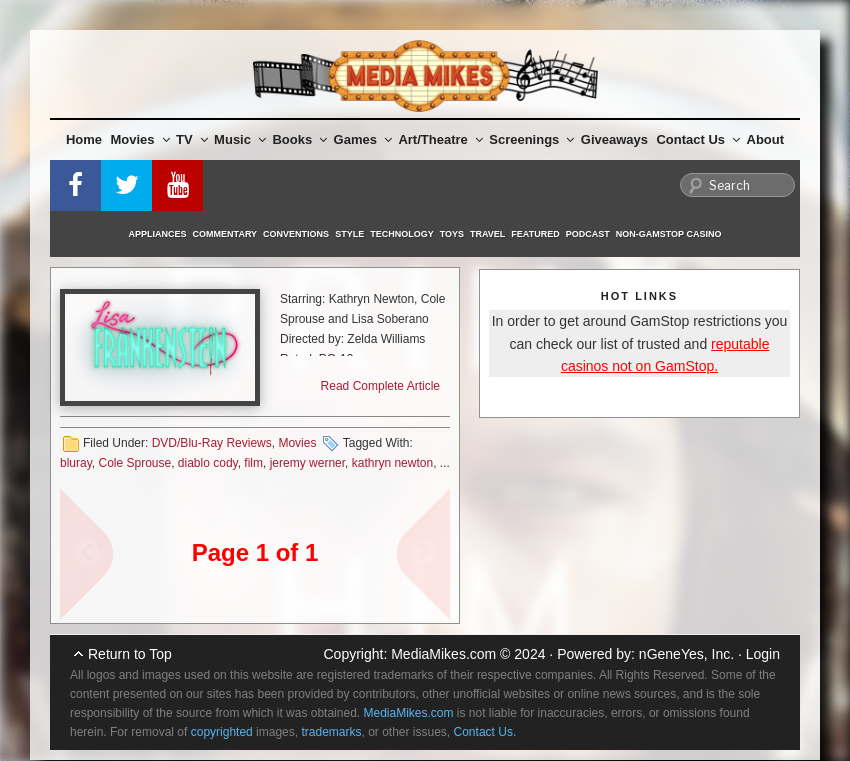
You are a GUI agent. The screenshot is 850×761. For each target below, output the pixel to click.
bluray (76, 463)
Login (763, 654)
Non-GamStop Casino (669, 234)
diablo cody (208, 463)
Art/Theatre (440, 139)
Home (84, 139)
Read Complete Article (380, 386)
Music (240, 139)
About (766, 139)
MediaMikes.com (443, 654)
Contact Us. (485, 732)
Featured (535, 234)
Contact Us (698, 139)
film (253, 463)
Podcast (588, 234)
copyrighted (222, 732)
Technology (402, 234)
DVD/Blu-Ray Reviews (212, 443)
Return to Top (130, 654)
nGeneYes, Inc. (686, 654)
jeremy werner (307, 463)
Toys (452, 234)
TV (192, 139)
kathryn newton (392, 463)
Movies (140, 139)
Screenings (531, 139)
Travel (487, 234)
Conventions (296, 234)
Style (349, 234)
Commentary (225, 234)
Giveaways (614, 139)
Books (299, 139)
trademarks (331, 732)
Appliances (158, 234)
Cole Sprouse (134, 463)
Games (363, 139)
